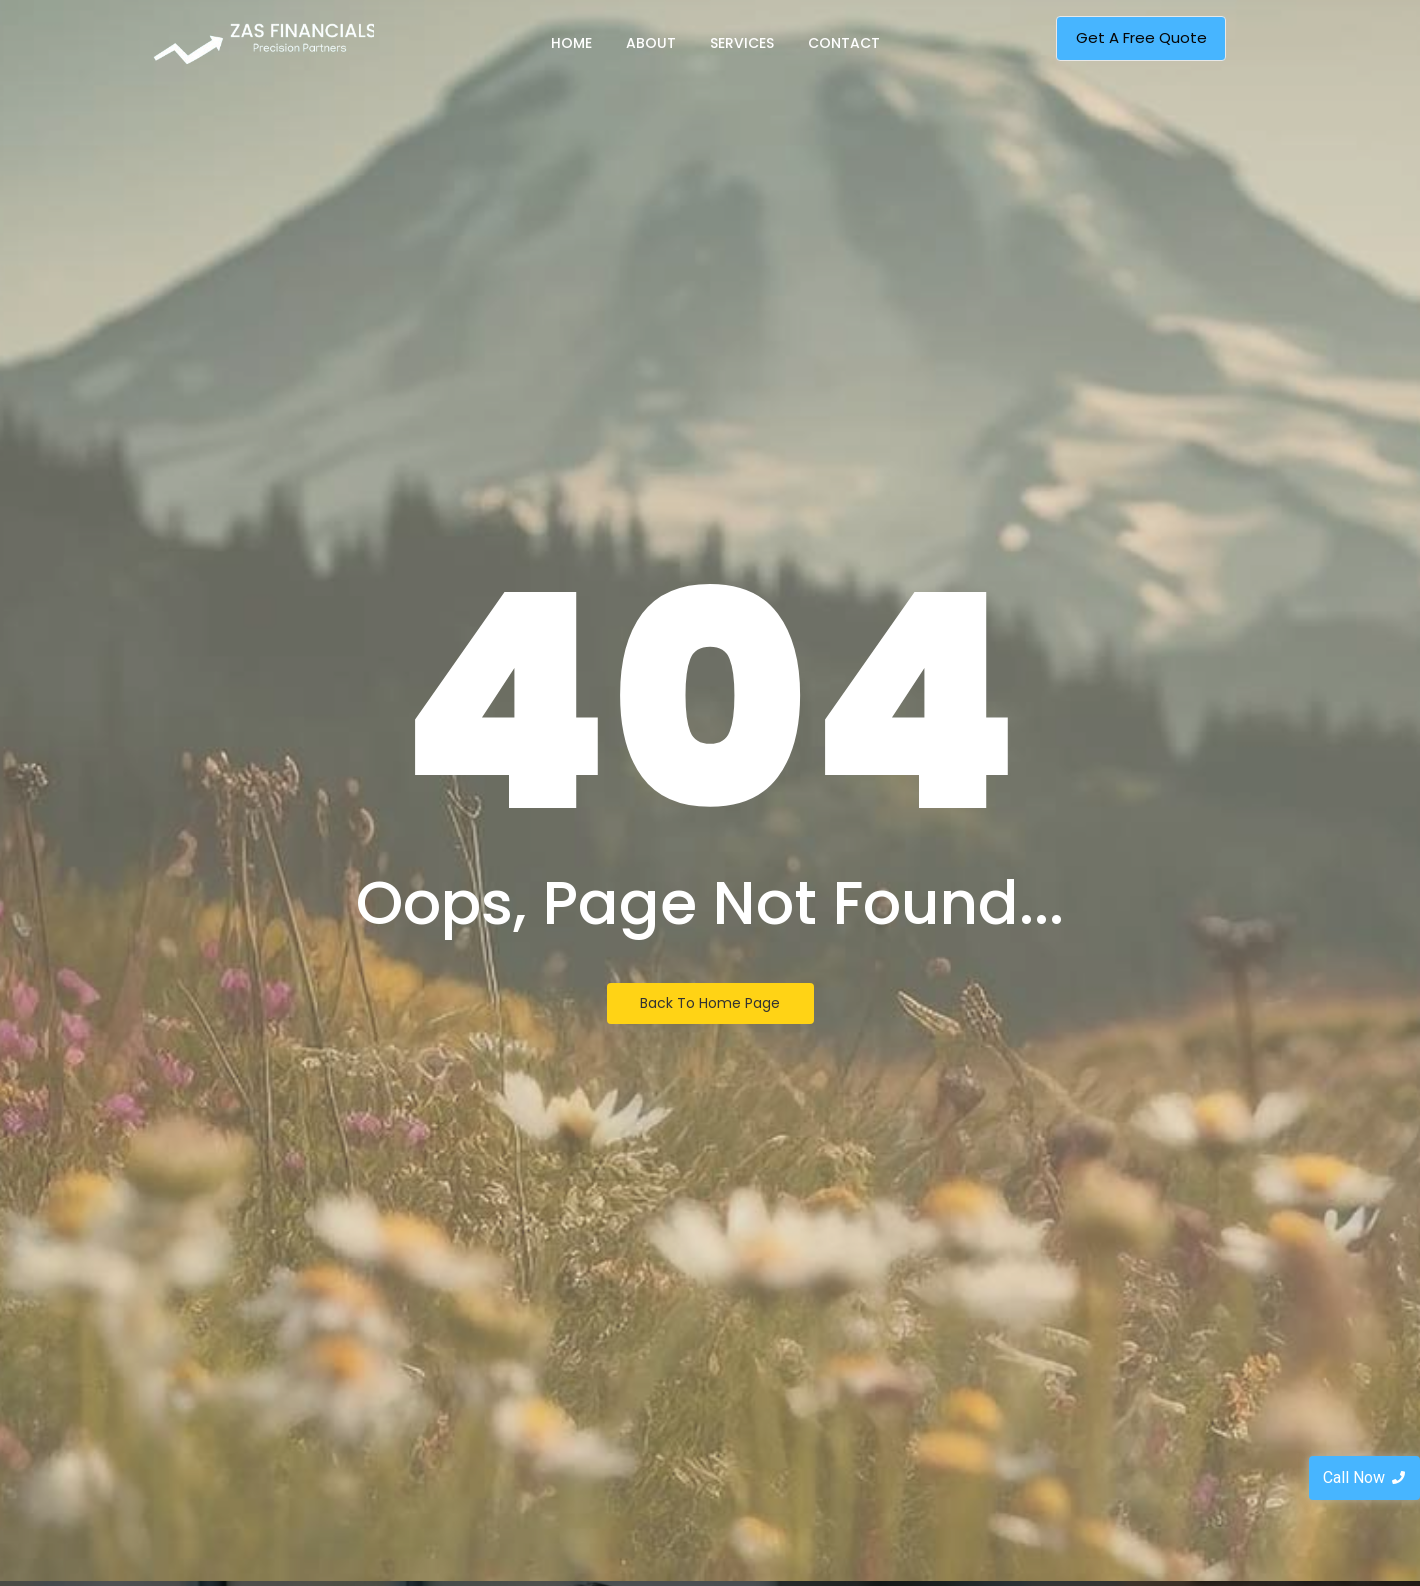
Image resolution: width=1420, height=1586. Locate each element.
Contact (844, 43)
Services (742, 43)
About (651, 43)
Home (571, 43)
